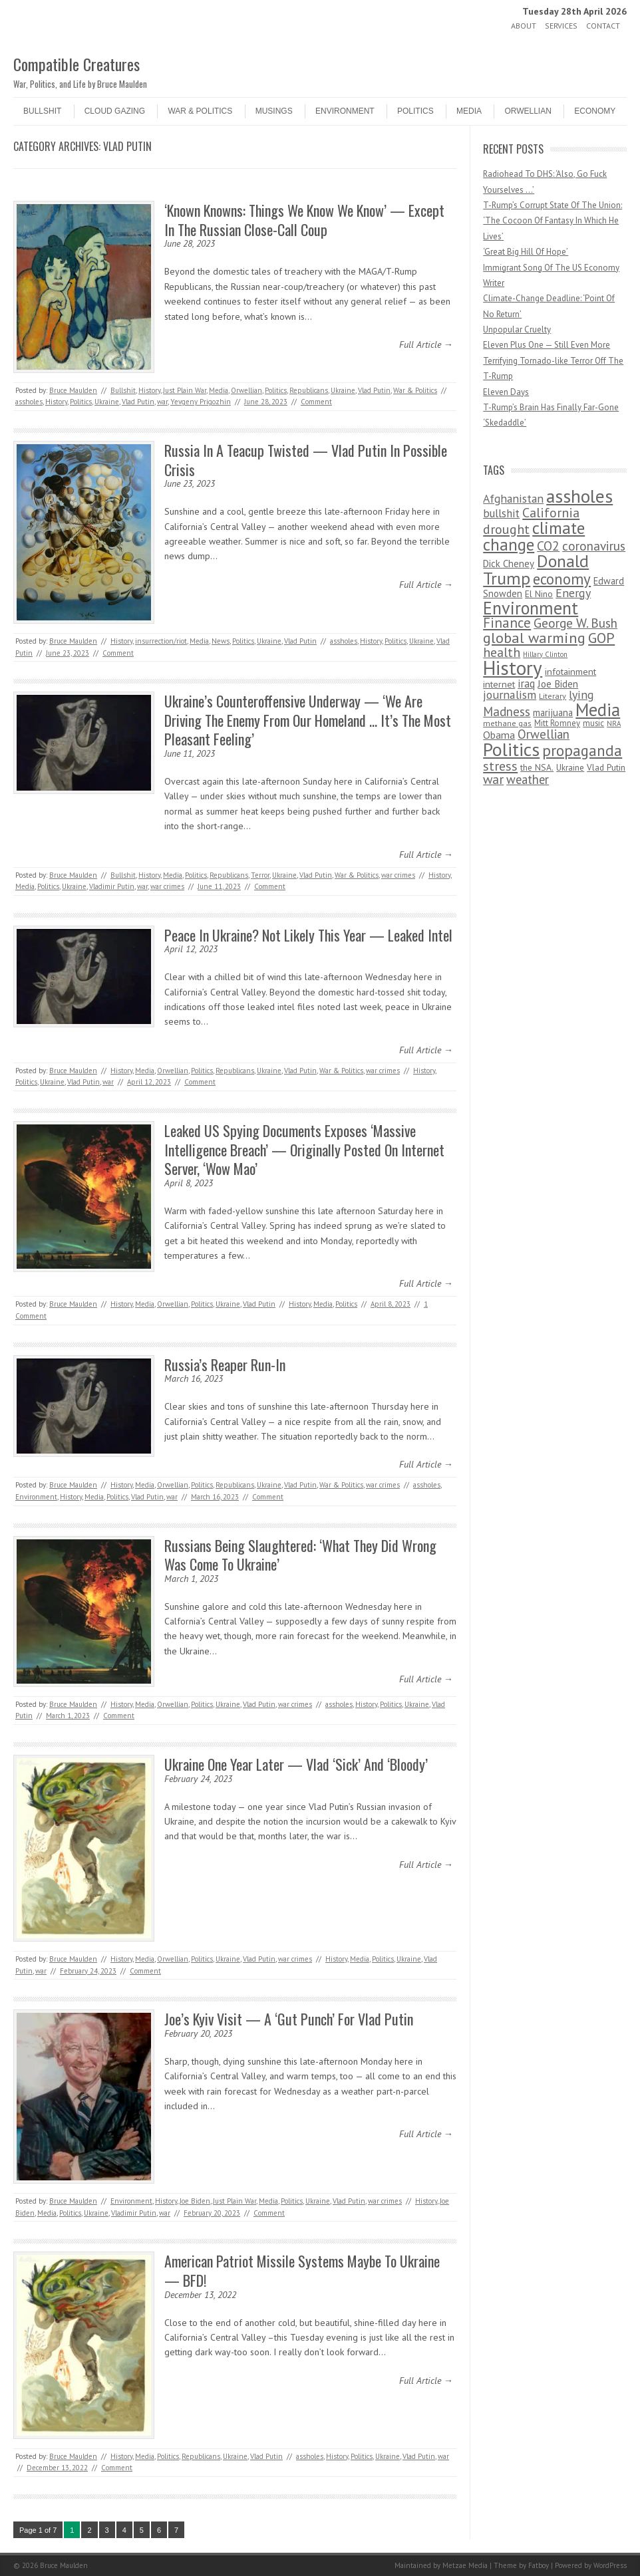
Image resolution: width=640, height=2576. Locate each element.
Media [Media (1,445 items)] (597, 709)
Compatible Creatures (76, 64)
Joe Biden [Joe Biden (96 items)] (558, 683)
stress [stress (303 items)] (500, 766)
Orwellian (527, 111)
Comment (316, 401)
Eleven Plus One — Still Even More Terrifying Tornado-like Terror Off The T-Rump (553, 360)
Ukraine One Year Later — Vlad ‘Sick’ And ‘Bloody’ (296, 1764)
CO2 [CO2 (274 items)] (548, 545)
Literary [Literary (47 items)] (552, 696)
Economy (594, 111)
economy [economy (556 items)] (562, 578)
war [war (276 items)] (493, 779)
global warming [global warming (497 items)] (534, 637)
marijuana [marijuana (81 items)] (553, 712)
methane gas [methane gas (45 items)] (507, 723)
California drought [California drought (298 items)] (531, 521)
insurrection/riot (161, 641)
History (149, 390)
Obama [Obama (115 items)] (499, 734)
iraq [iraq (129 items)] (526, 683)
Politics (415, 111)
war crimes (398, 875)
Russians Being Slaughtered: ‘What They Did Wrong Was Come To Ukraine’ (300, 1555)
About (523, 26)
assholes (29, 401)
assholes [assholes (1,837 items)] (579, 496)
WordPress (610, 2565)
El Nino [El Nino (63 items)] (539, 594)
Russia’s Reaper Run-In (224, 1364)
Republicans (308, 390)
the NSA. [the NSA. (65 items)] (537, 767)
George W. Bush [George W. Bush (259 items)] (575, 622)
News (221, 641)
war (162, 401)
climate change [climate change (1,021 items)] (534, 536)
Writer (493, 283)
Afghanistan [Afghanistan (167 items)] (513, 498)
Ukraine (343, 390)
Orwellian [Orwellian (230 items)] (543, 734)
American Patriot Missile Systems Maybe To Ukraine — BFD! (302, 2270)
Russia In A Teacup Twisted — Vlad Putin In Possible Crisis (305, 460)
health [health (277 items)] (501, 652)
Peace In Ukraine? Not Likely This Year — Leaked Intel (308, 935)
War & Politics (200, 111)
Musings (274, 111)
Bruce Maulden (73, 390)
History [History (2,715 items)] (512, 667)
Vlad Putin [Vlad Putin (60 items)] (606, 767)
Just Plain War (184, 390)
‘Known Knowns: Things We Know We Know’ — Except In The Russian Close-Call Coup (304, 219)
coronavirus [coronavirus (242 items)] (593, 545)
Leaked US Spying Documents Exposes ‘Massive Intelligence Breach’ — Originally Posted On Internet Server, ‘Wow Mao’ (304, 1149)
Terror (260, 875)
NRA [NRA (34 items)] (614, 723)
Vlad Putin (374, 390)
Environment (345, 111)
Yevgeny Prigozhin (200, 401)
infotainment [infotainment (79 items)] (570, 671)
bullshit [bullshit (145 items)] (501, 513)
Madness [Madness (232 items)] (506, 711)
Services (561, 26)
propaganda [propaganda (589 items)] (582, 750)
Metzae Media (465, 2565)
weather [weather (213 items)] (527, 779)
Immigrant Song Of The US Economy (551, 267)
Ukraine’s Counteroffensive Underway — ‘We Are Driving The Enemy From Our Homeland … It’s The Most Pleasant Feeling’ (307, 719)
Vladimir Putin (111, 886)
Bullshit (42, 111)
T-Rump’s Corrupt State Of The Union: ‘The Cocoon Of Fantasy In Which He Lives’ (552, 220)
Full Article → (426, 344)
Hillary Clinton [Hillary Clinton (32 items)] (545, 654)
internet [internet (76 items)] (499, 684)
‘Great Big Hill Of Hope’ (525, 251)
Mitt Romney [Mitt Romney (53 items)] (557, 723)
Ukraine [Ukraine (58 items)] (570, 767)
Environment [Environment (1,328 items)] (530, 607)
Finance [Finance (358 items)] (507, 623)
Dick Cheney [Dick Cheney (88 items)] (508, 563)
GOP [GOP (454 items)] (601, 637)
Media (469, 111)
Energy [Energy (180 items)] (573, 592)
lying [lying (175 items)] (581, 694)
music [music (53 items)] (593, 723)
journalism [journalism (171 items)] (509, 694)
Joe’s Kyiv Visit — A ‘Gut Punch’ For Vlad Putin (288, 2018)
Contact (603, 26)
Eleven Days (506, 392)
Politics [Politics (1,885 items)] (511, 749)
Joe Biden (195, 2201)
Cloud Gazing (114, 111)
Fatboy (538, 2565)
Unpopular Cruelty (517, 329)
